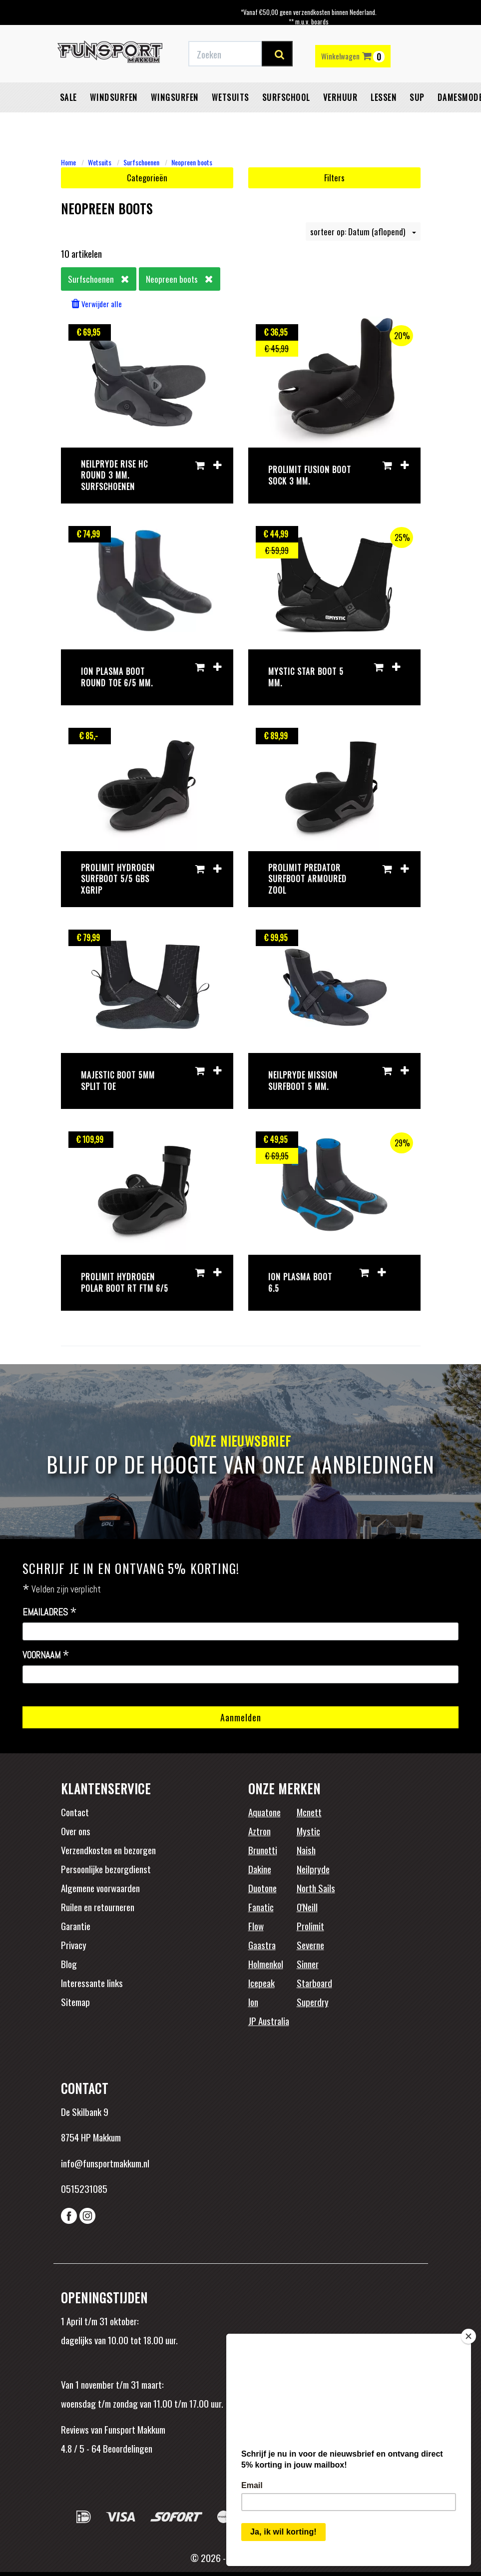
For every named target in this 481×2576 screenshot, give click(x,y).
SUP (417, 97)
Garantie (75, 1926)
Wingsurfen (175, 97)
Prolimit (310, 1926)
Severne (310, 1945)
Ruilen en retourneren (97, 1907)
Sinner (308, 1964)
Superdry (313, 2002)
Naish (306, 1850)
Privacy (73, 1945)
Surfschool (286, 97)
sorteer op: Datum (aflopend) (363, 231)
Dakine (259, 1869)
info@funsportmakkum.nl (105, 2163)
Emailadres (49, 1612)
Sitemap (75, 2002)
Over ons (75, 1831)
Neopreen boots (191, 162)
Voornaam (45, 1655)
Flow (256, 1926)
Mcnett (309, 1812)
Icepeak (261, 1983)
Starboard (314, 1983)
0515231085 (84, 2188)
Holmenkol (265, 1964)
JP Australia (268, 2021)
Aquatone (264, 1812)
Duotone (262, 1888)
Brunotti (262, 1850)
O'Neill (307, 1907)
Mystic (308, 1831)
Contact (75, 1812)
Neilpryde (313, 1869)
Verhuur (340, 97)
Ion (253, 2002)
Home (68, 162)
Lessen (384, 97)
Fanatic (261, 1907)
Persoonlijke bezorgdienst (106, 1869)
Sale (68, 97)
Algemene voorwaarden (100, 1888)
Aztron (259, 1831)
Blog (69, 1964)
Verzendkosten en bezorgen (108, 1850)
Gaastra (262, 1945)
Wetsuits (230, 97)
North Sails (316, 1888)
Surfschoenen (141, 162)
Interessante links (92, 1983)
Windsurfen (114, 97)
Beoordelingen (126, 2448)
